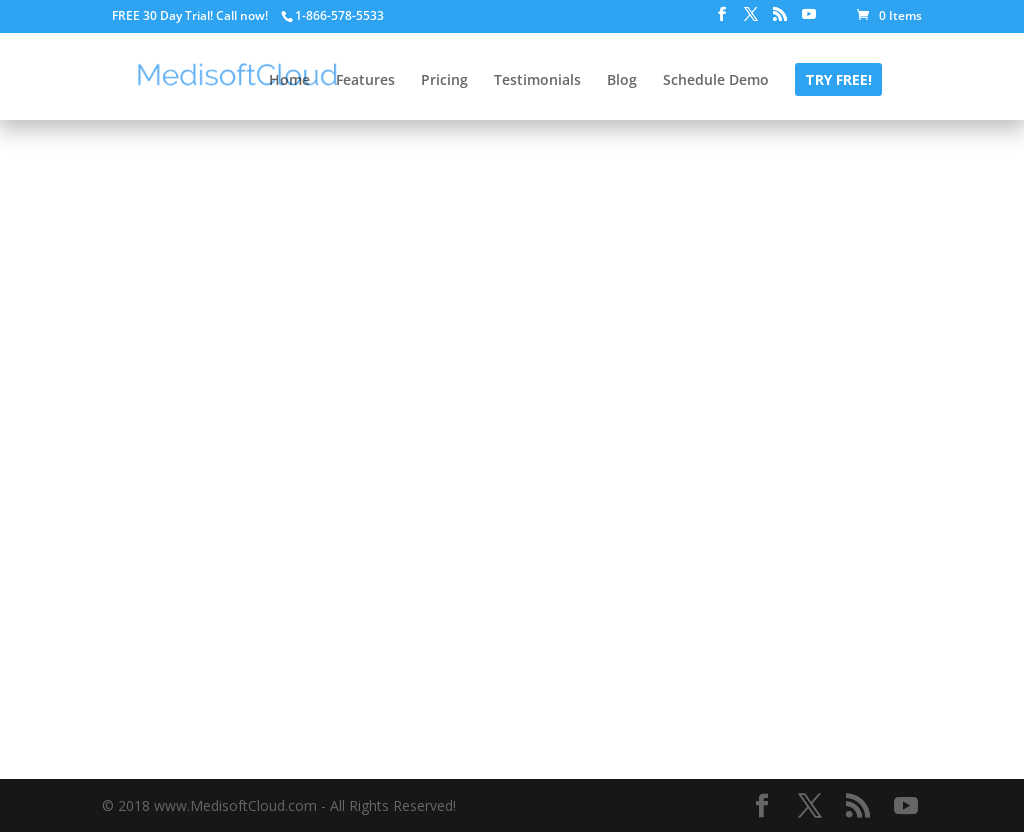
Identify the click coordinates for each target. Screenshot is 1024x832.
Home (289, 81)
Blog (622, 81)
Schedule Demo (716, 81)
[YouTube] (809, 20)
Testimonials (537, 81)
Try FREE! (838, 81)
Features (365, 81)
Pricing (444, 81)
